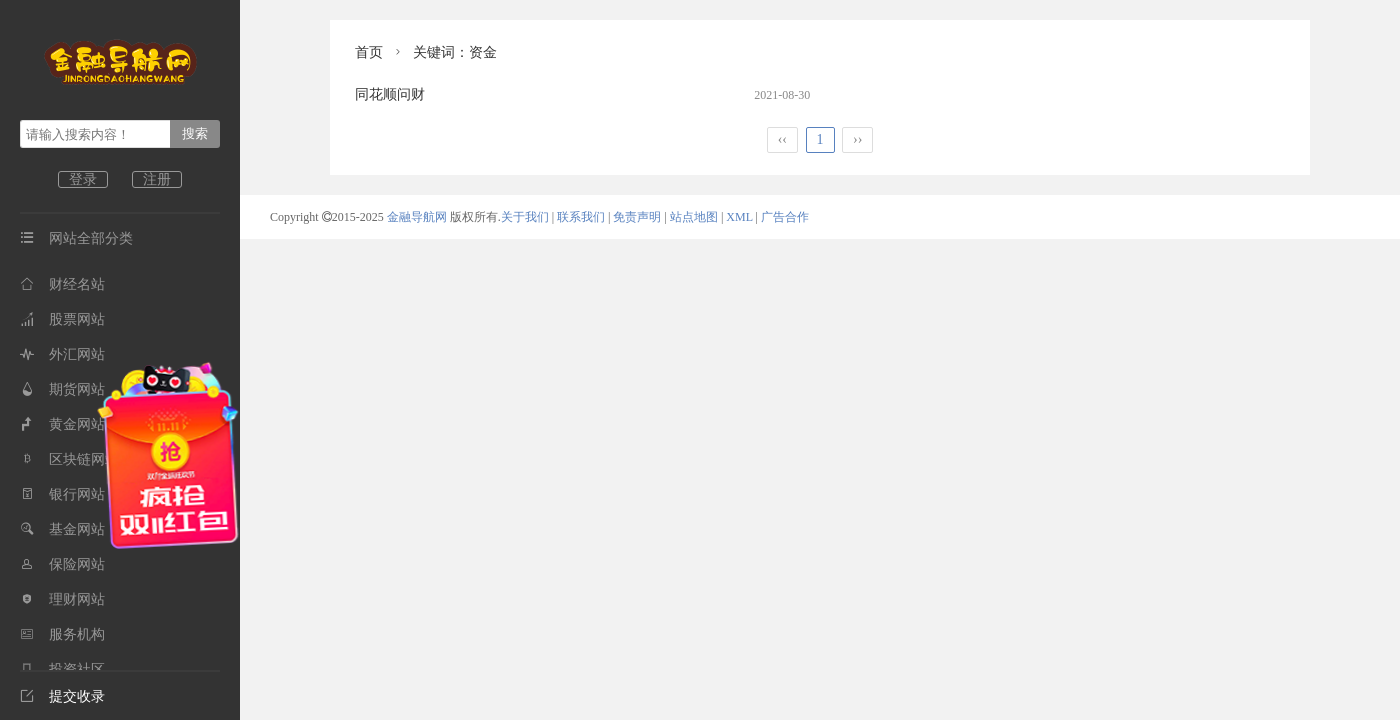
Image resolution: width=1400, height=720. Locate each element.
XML (739, 217)
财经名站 (62, 284)
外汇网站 (62, 354)
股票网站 (62, 319)
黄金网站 (62, 424)
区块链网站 (69, 459)
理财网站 (62, 599)
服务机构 (62, 634)
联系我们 (581, 217)
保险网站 (62, 564)
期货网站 (62, 389)
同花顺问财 (390, 94)
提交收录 (62, 696)
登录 (83, 179)
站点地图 (694, 217)
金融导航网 (418, 217)
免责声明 (637, 217)
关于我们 (525, 217)
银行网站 (62, 494)
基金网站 (62, 529)
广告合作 (785, 217)
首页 (369, 52)
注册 (157, 179)
